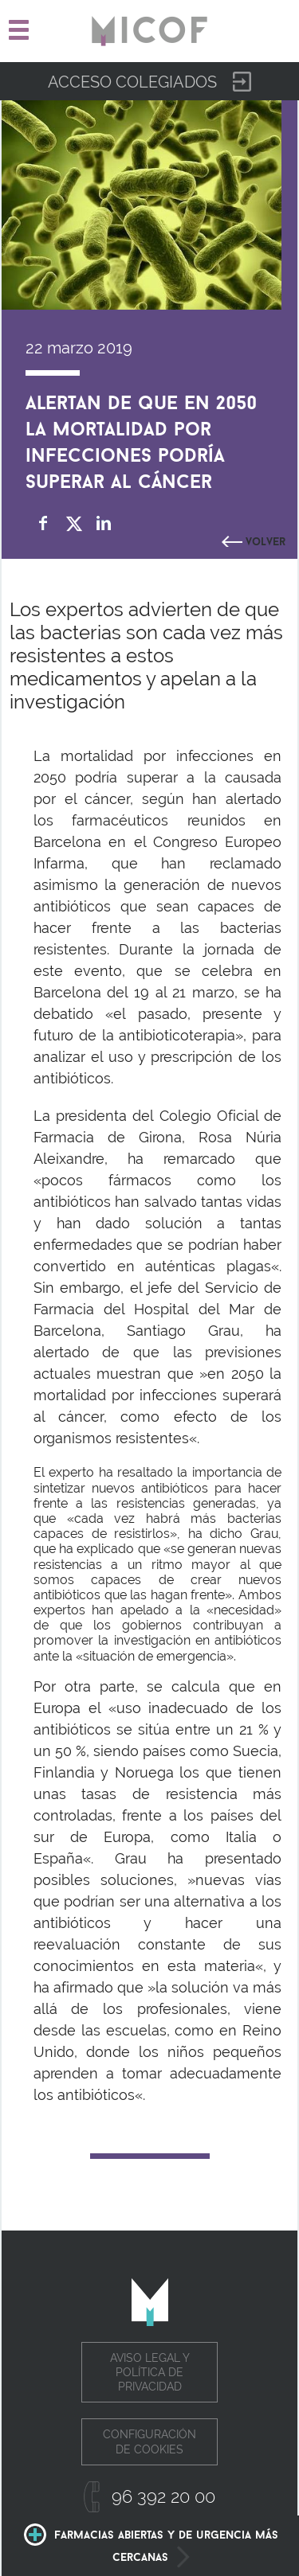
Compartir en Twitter (73, 523)
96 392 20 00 (163, 2496)
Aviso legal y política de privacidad (150, 2372)
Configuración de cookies (149, 2441)
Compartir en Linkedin (104, 523)
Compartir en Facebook (43, 523)
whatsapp (134, 523)
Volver (265, 539)
